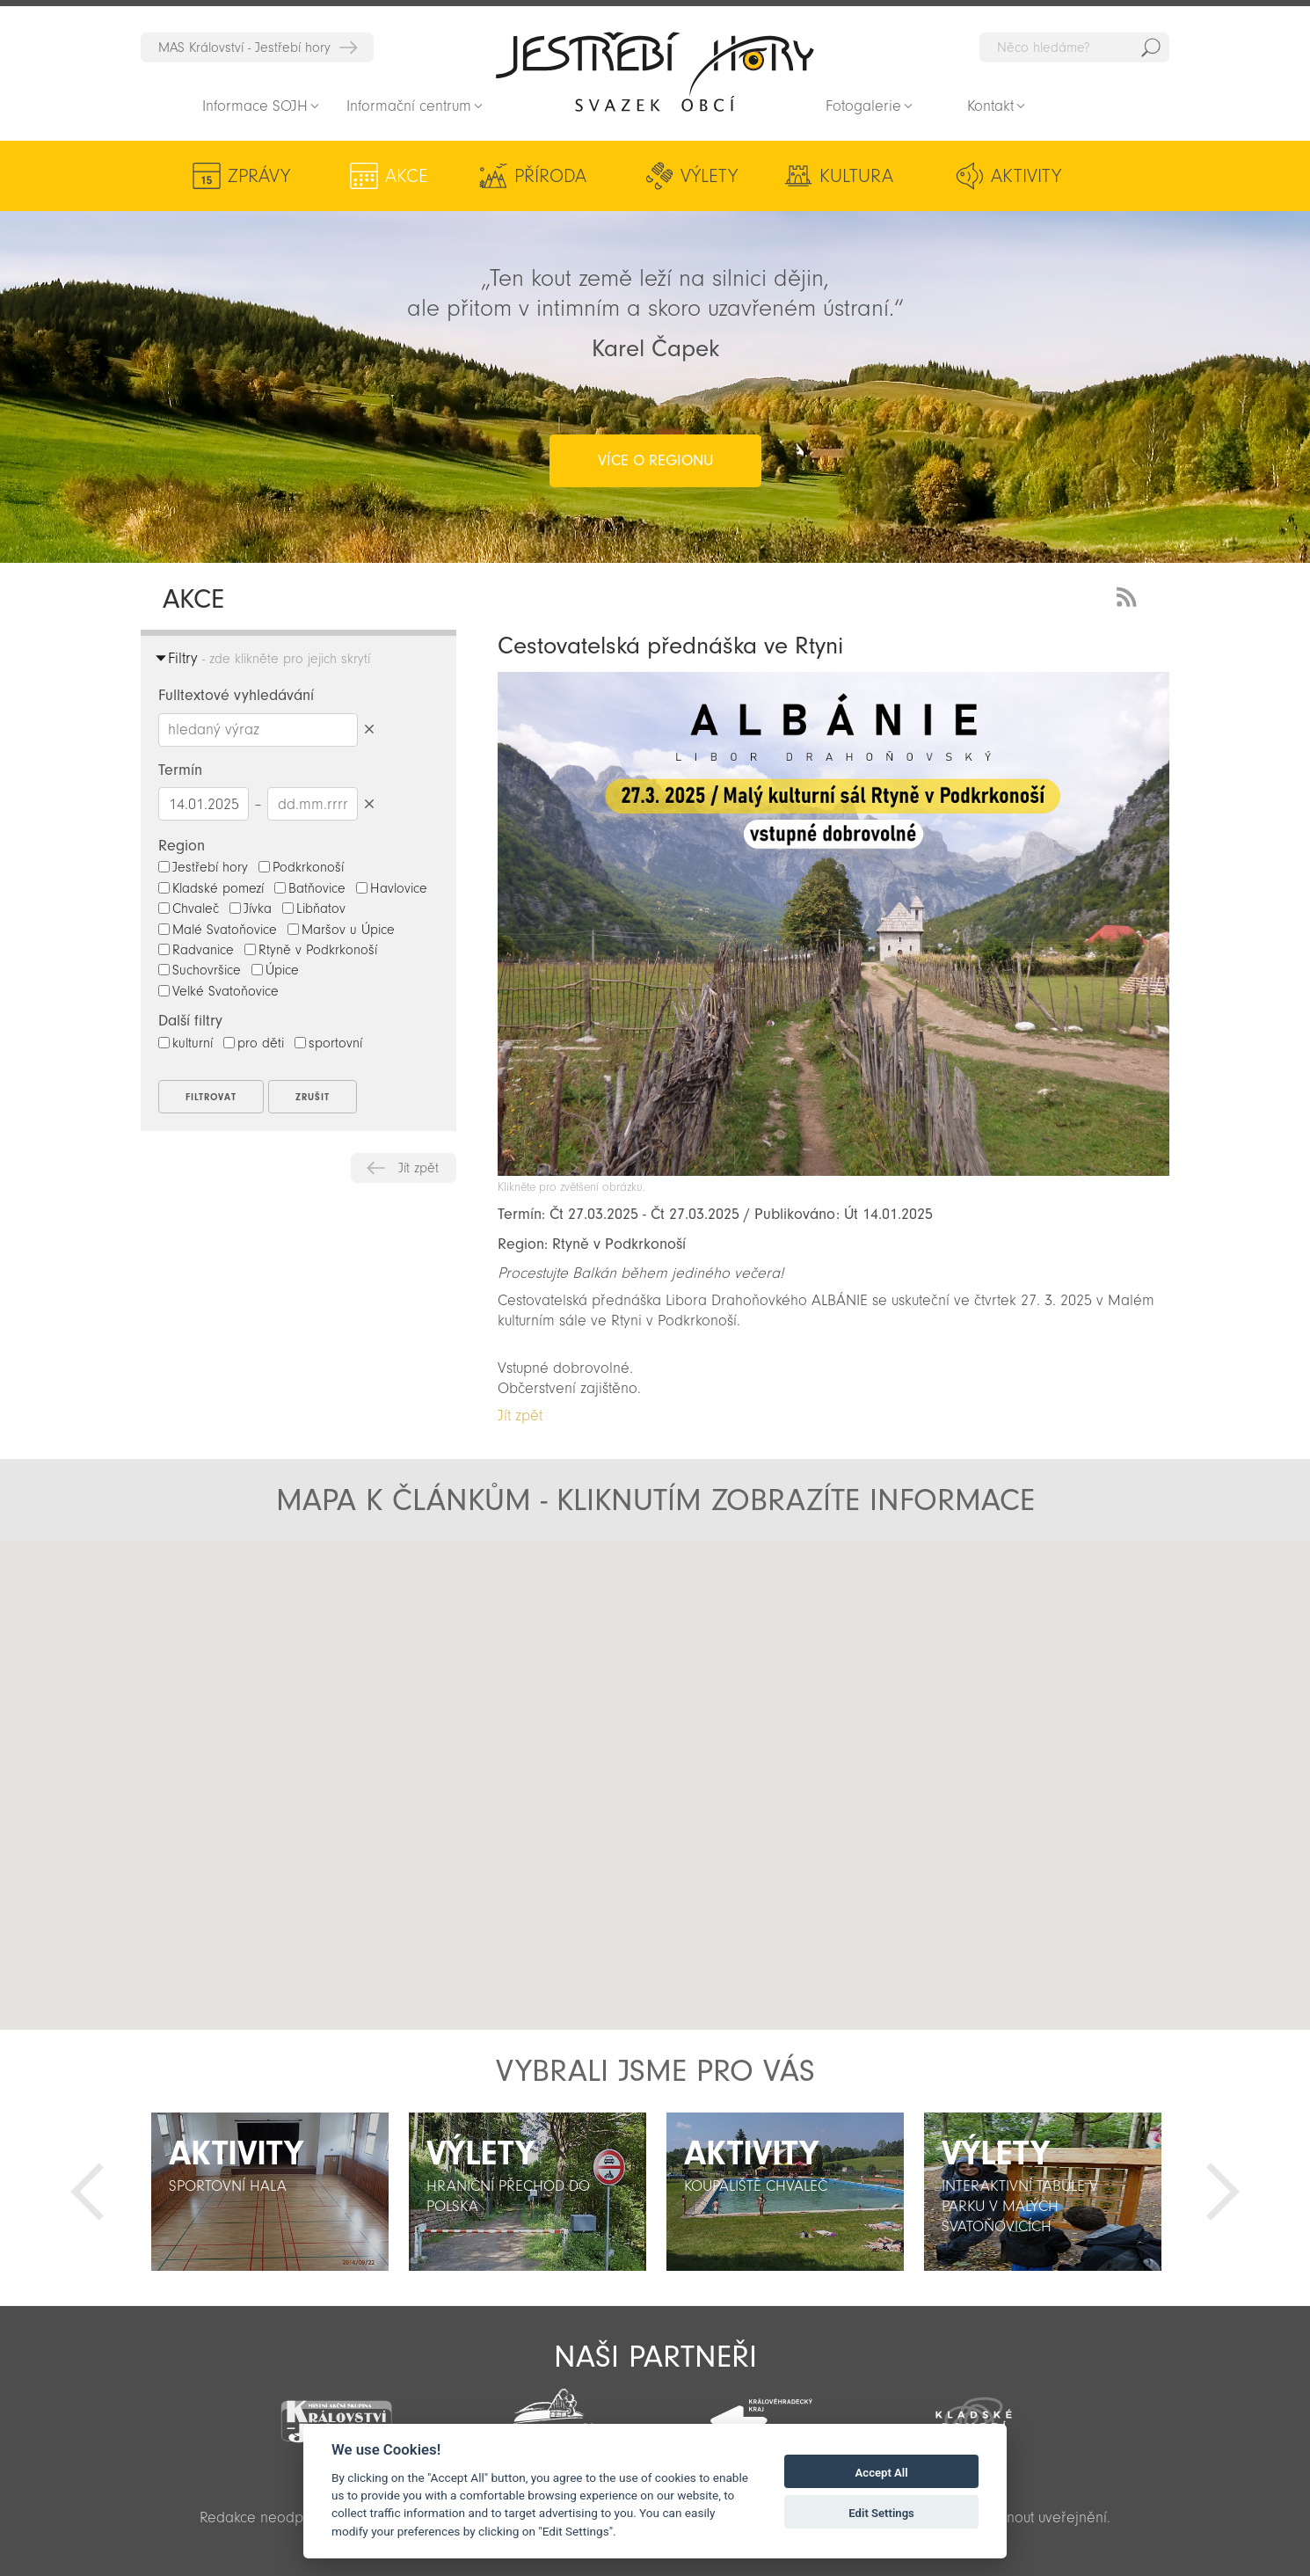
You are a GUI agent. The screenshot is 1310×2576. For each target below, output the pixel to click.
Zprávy (259, 175)
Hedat (1151, 47)
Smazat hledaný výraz (368, 729)
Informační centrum (408, 106)
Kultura (856, 175)
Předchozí (87, 2192)
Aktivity (1026, 175)
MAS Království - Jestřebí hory (244, 47)
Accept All (881, 2472)
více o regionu (655, 460)
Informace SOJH (255, 106)
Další (1223, 2192)
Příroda (550, 175)
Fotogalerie (863, 106)
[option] (269, 2192)
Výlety (709, 175)
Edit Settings (881, 2513)
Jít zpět (418, 1168)
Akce (406, 175)
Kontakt (990, 106)
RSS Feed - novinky (1130, 595)
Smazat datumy (368, 803)
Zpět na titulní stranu (655, 71)
